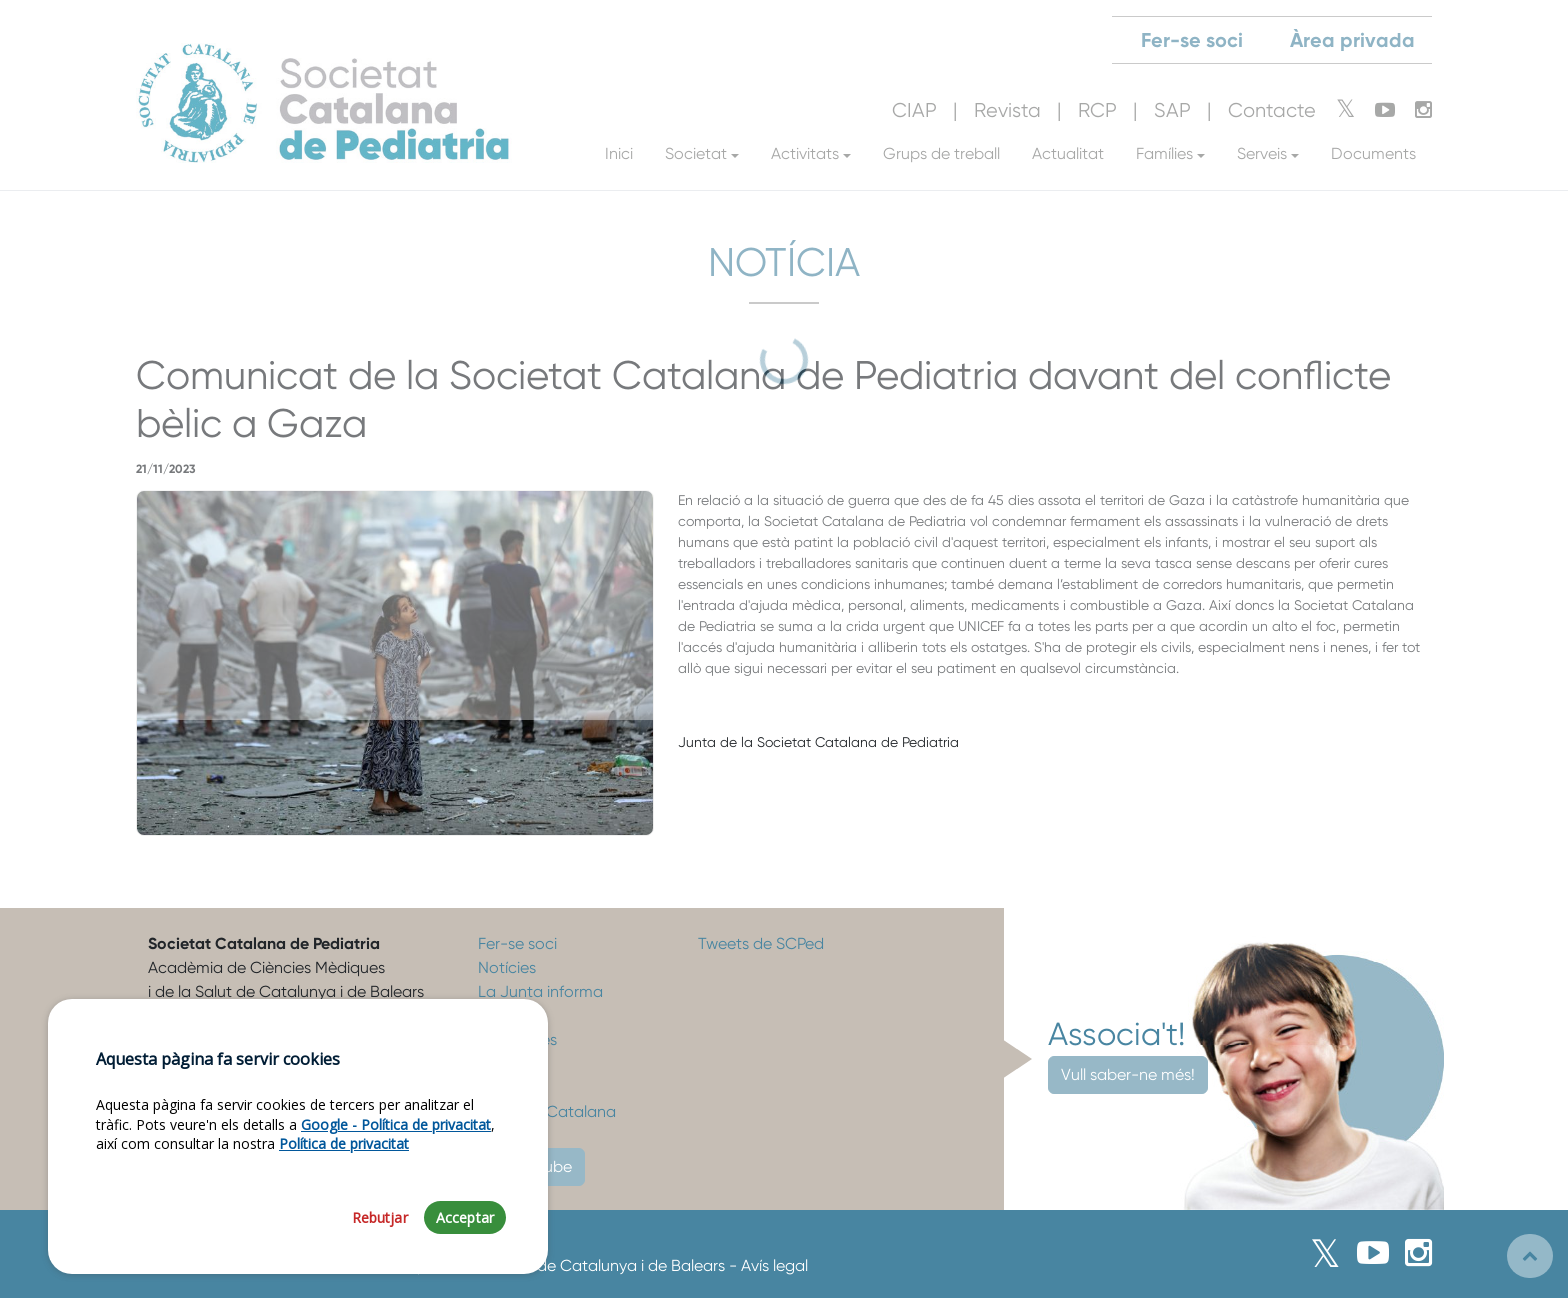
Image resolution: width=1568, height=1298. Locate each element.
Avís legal (774, 1265)
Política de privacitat (344, 1143)
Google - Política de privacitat (396, 1124)
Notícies (507, 967)
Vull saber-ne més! (1128, 1074)
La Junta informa (540, 991)
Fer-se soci (517, 943)
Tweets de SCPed (761, 943)
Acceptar (465, 1217)
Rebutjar (380, 1217)
